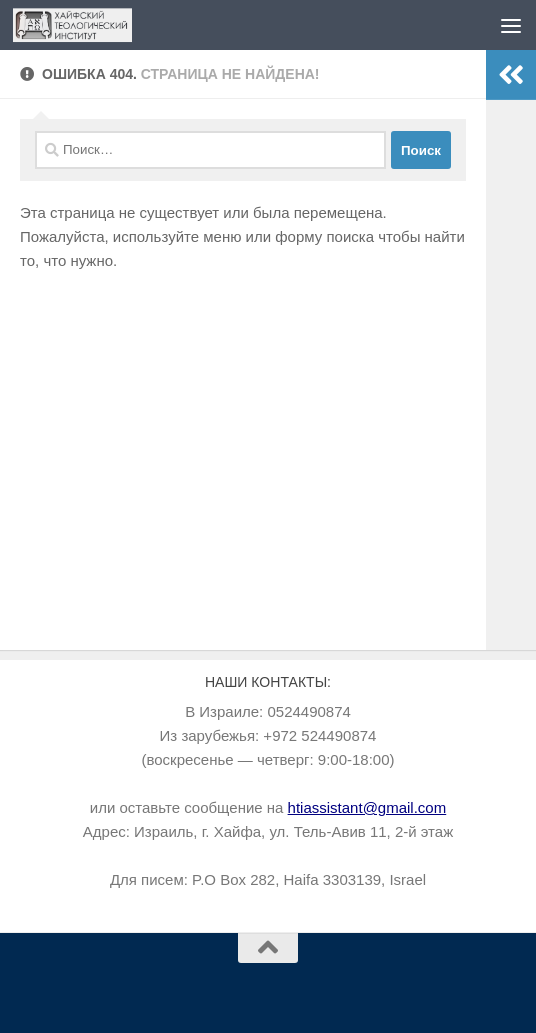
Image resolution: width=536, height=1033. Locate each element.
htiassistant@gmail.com (367, 807)
